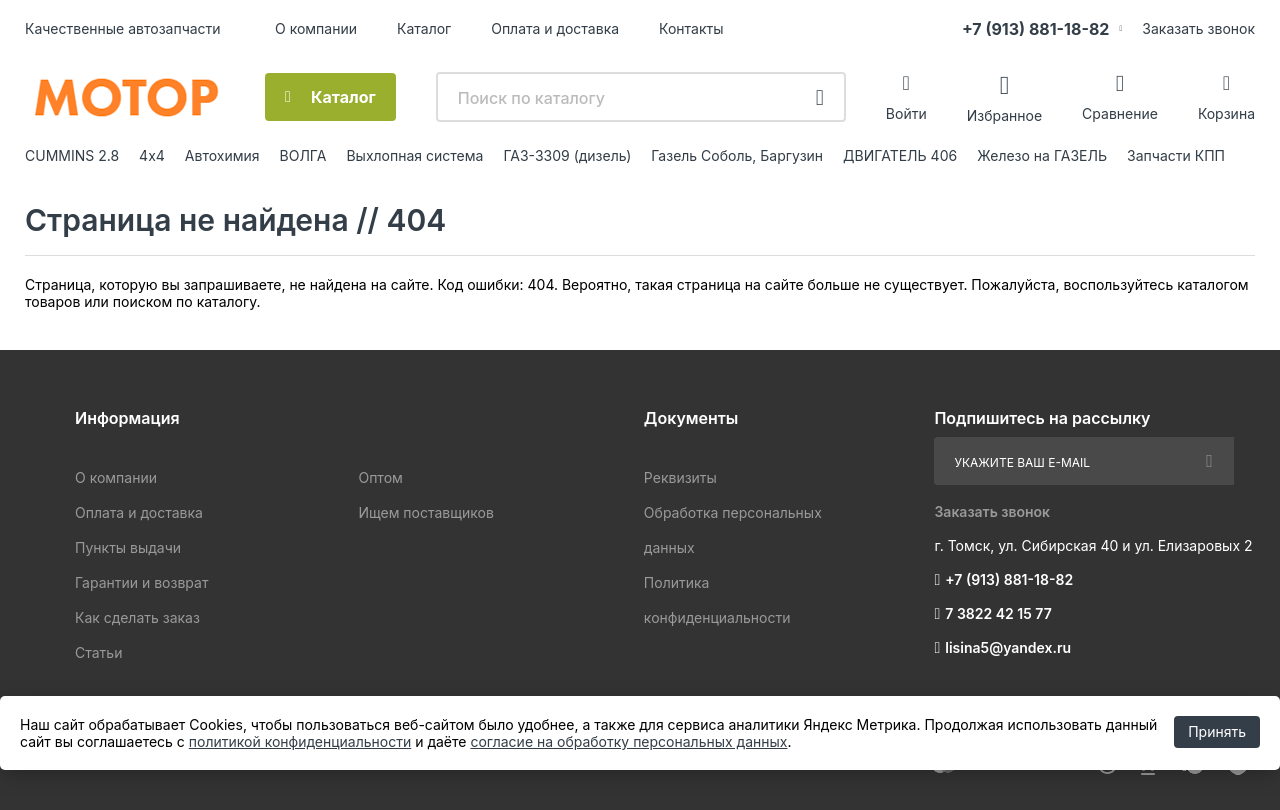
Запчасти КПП (1176, 155)
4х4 (152, 155)
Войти (906, 113)
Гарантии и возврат (141, 582)
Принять (1217, 731)
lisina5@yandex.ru (1008, 647)
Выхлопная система (414, 155)
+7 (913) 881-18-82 (1035, 29)
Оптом (380, 477)
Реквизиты (680, 477)
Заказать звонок (1198, 28)
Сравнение (1120, 113)
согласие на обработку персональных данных (628, 741)
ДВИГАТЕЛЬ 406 (900, 155)
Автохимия (222, 155)
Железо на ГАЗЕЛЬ (1042, 155)
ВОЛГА (303, 155)
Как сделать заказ (137, 617)
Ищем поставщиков (425, 512)
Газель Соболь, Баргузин (737, 155)
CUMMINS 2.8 (72, 155)
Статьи (98, 652)
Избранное (1004, 114)
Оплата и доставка (555, 28)
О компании (316, 28)
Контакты (691, 28)
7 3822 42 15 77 (998, 613)
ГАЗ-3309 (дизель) (567, 155)
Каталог (424, 28)
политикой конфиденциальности (300, 741)
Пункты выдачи (128, 547)
